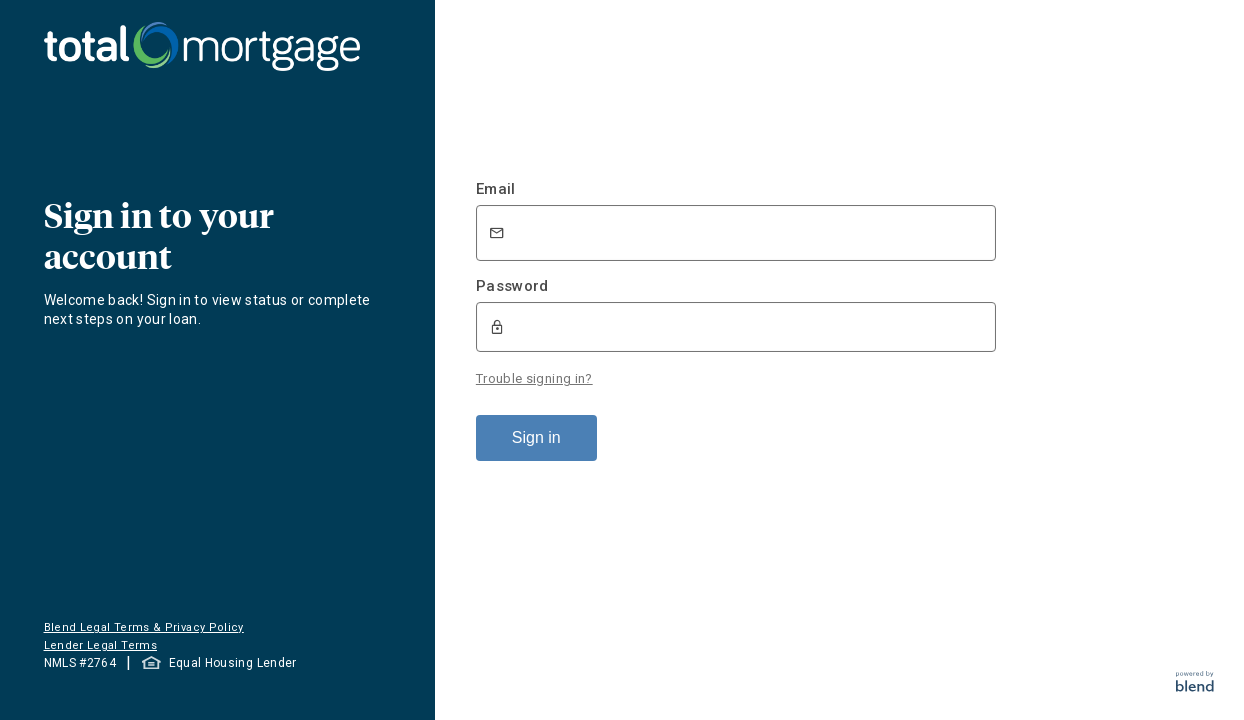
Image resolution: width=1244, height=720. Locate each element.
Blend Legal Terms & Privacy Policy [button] (144, 627)
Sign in (536, 437)
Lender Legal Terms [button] (100, 645)
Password (512, 286)
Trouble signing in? (534, 378)
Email (496, 189)
